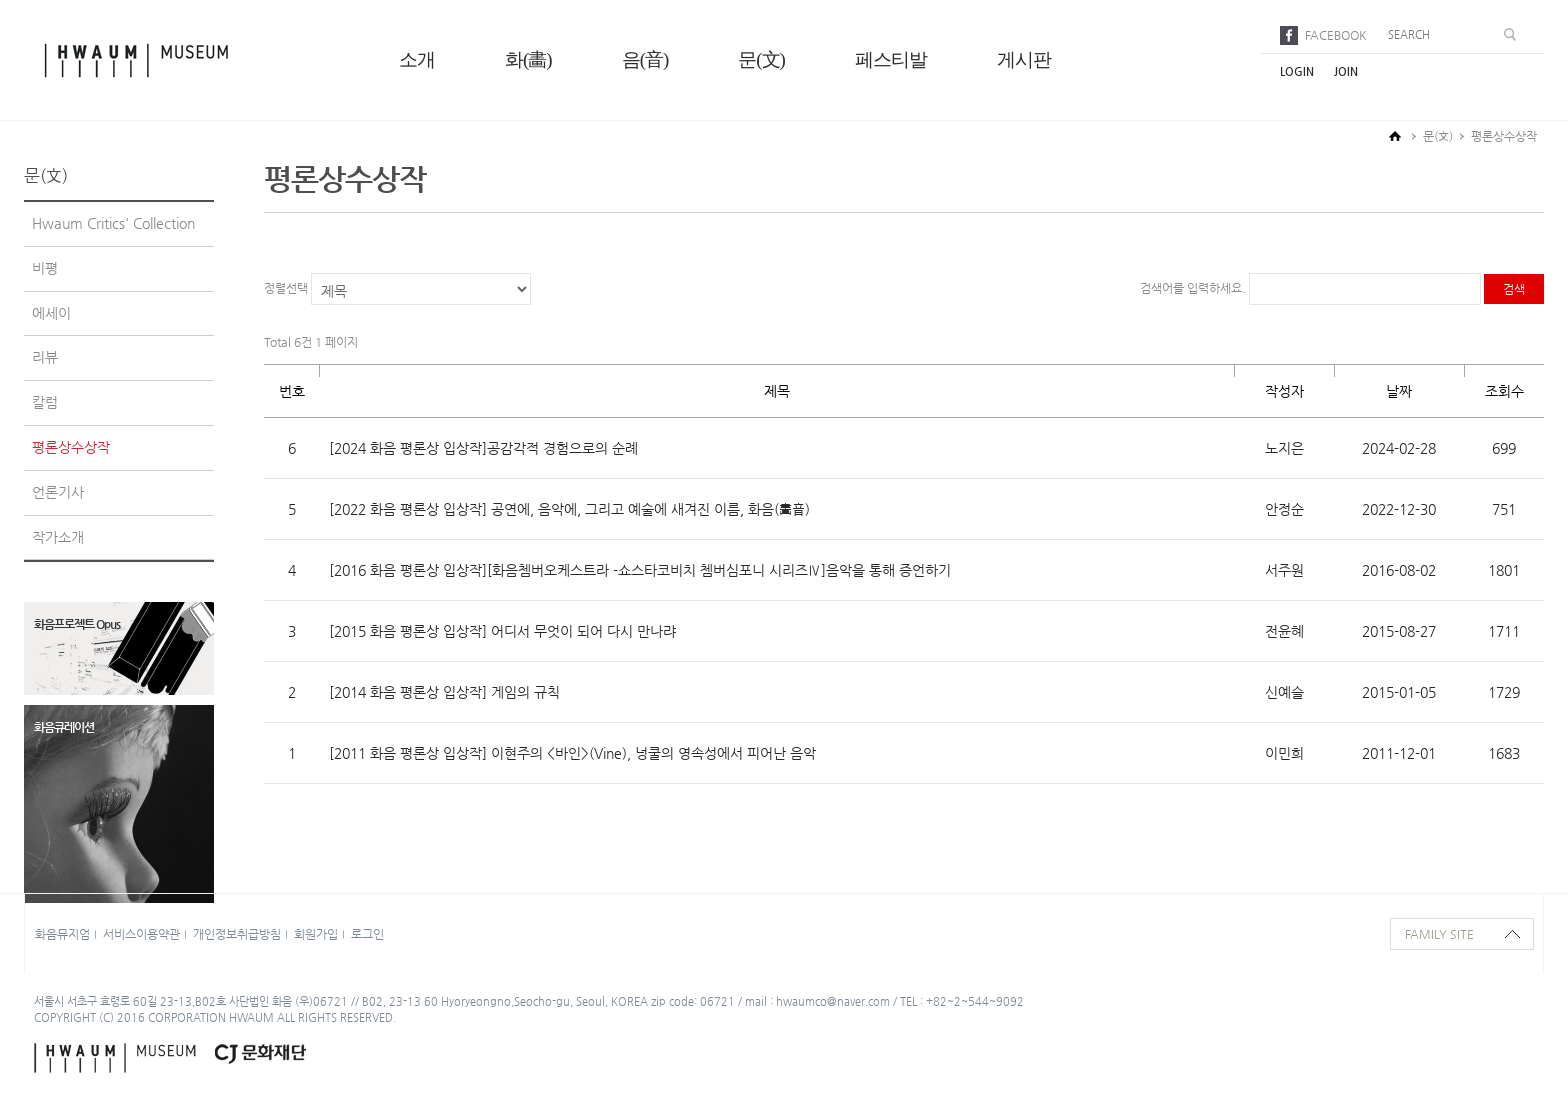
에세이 (51, 313)
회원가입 (316, 934)
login (1297, 71)
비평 (45, 268)
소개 (417, 59)
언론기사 (58, 492)
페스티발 (891, 59)
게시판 (1024, 59)
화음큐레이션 (64, 727)
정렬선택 (286, 288)
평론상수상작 (71, 447)
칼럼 (45, 402)
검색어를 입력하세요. (1194, 288)
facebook (1336, 35)
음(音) (645, 59)
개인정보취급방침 (237, 934)
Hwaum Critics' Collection (113, 223)
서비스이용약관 (141, 934)
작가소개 (58, 537)
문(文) (761, 59)
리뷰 (45, 357)
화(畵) (528, 59)
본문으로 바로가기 (0, 0)
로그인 (367, 934)
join (1346, 71)
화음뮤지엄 (62, 934)
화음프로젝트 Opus (77, 624)
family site (1439, 934)
